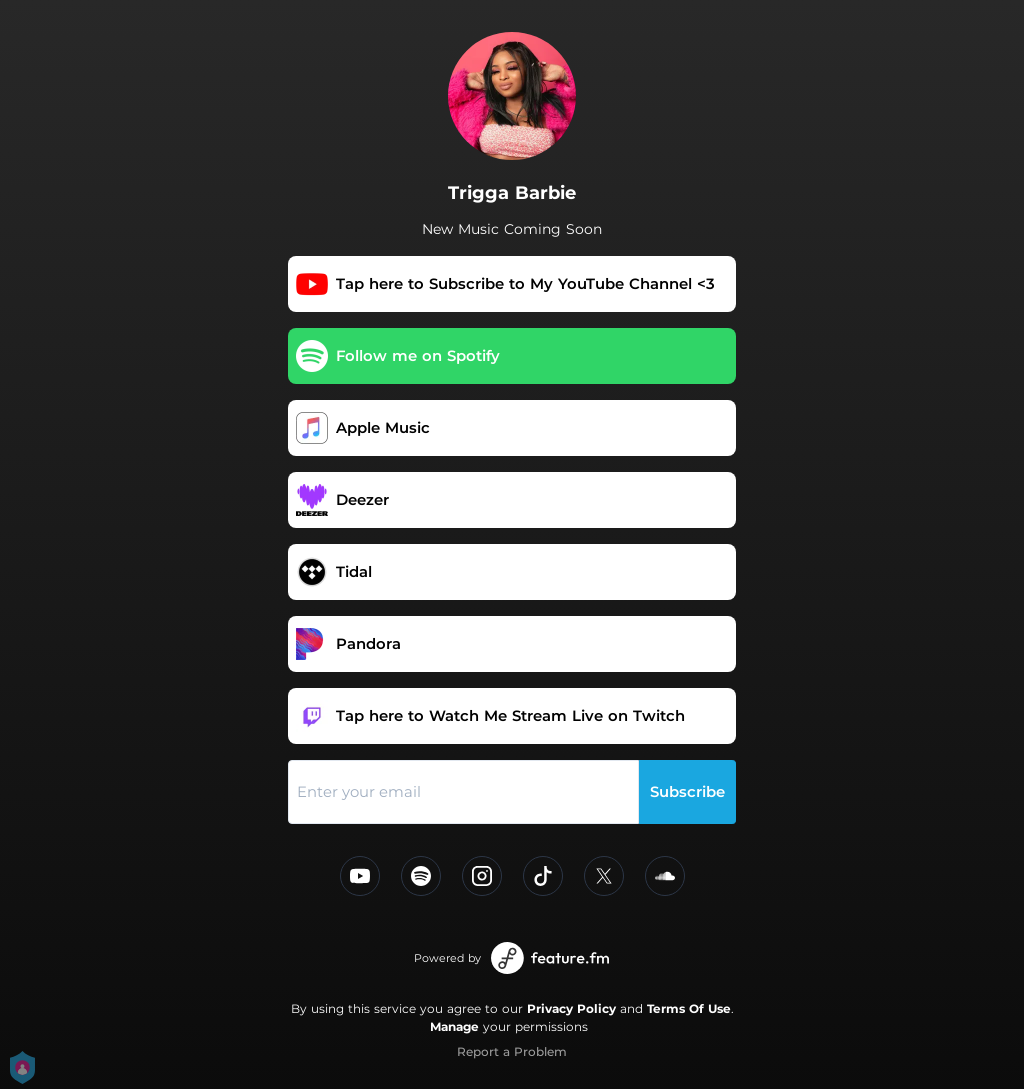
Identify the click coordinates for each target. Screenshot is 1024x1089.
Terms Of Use (689, 1008)
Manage (454, 1026)
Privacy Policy (571, 1008)
